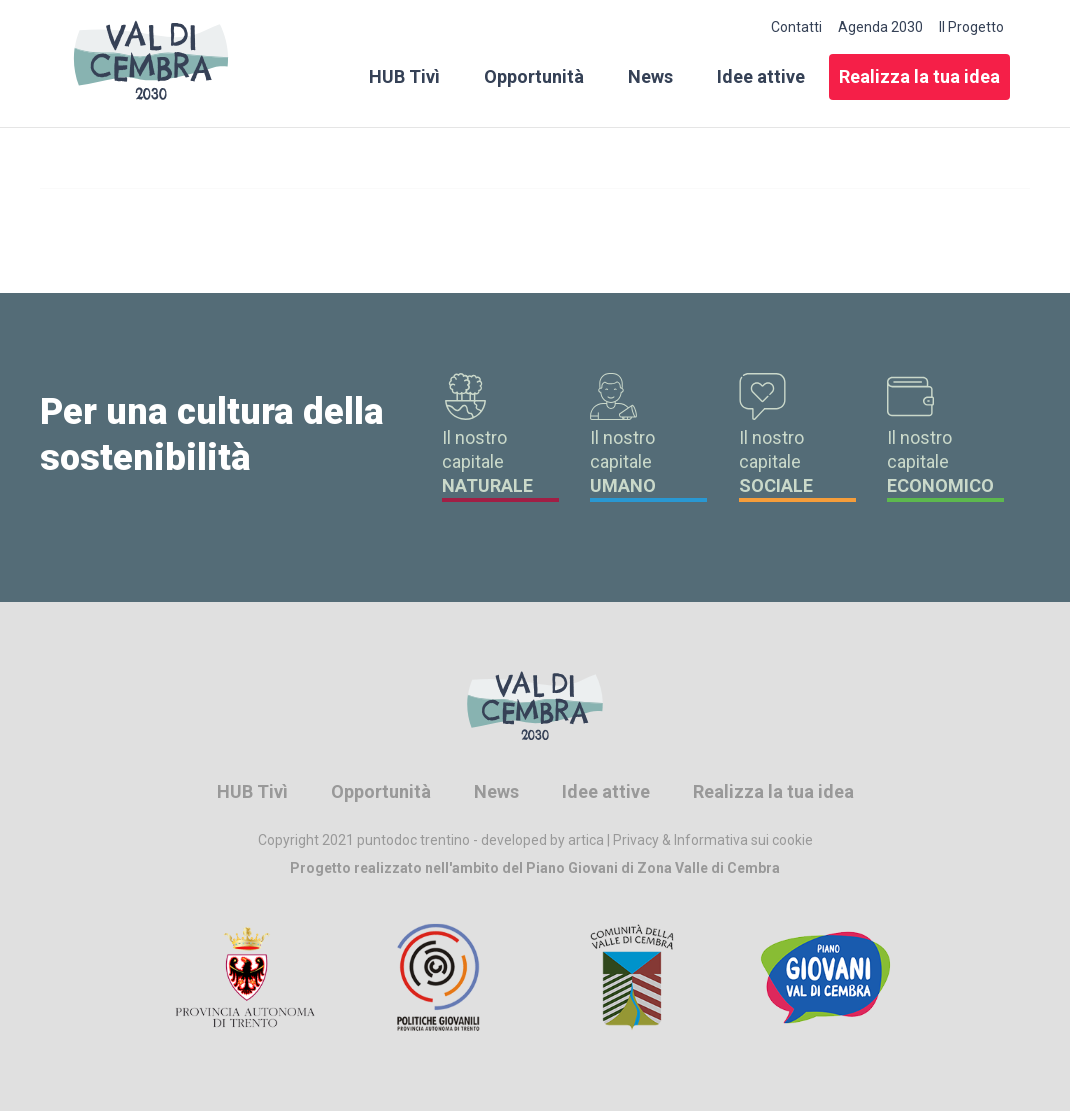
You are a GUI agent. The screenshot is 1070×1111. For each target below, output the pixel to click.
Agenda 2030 (880, 27)
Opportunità (534, 76)
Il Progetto (971, 27)
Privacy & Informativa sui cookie (713, 840)
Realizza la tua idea (919, 76)
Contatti (796, 27)
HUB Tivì (404, 76)
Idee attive (761, 76)
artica (586, 840)
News (650, 76)
